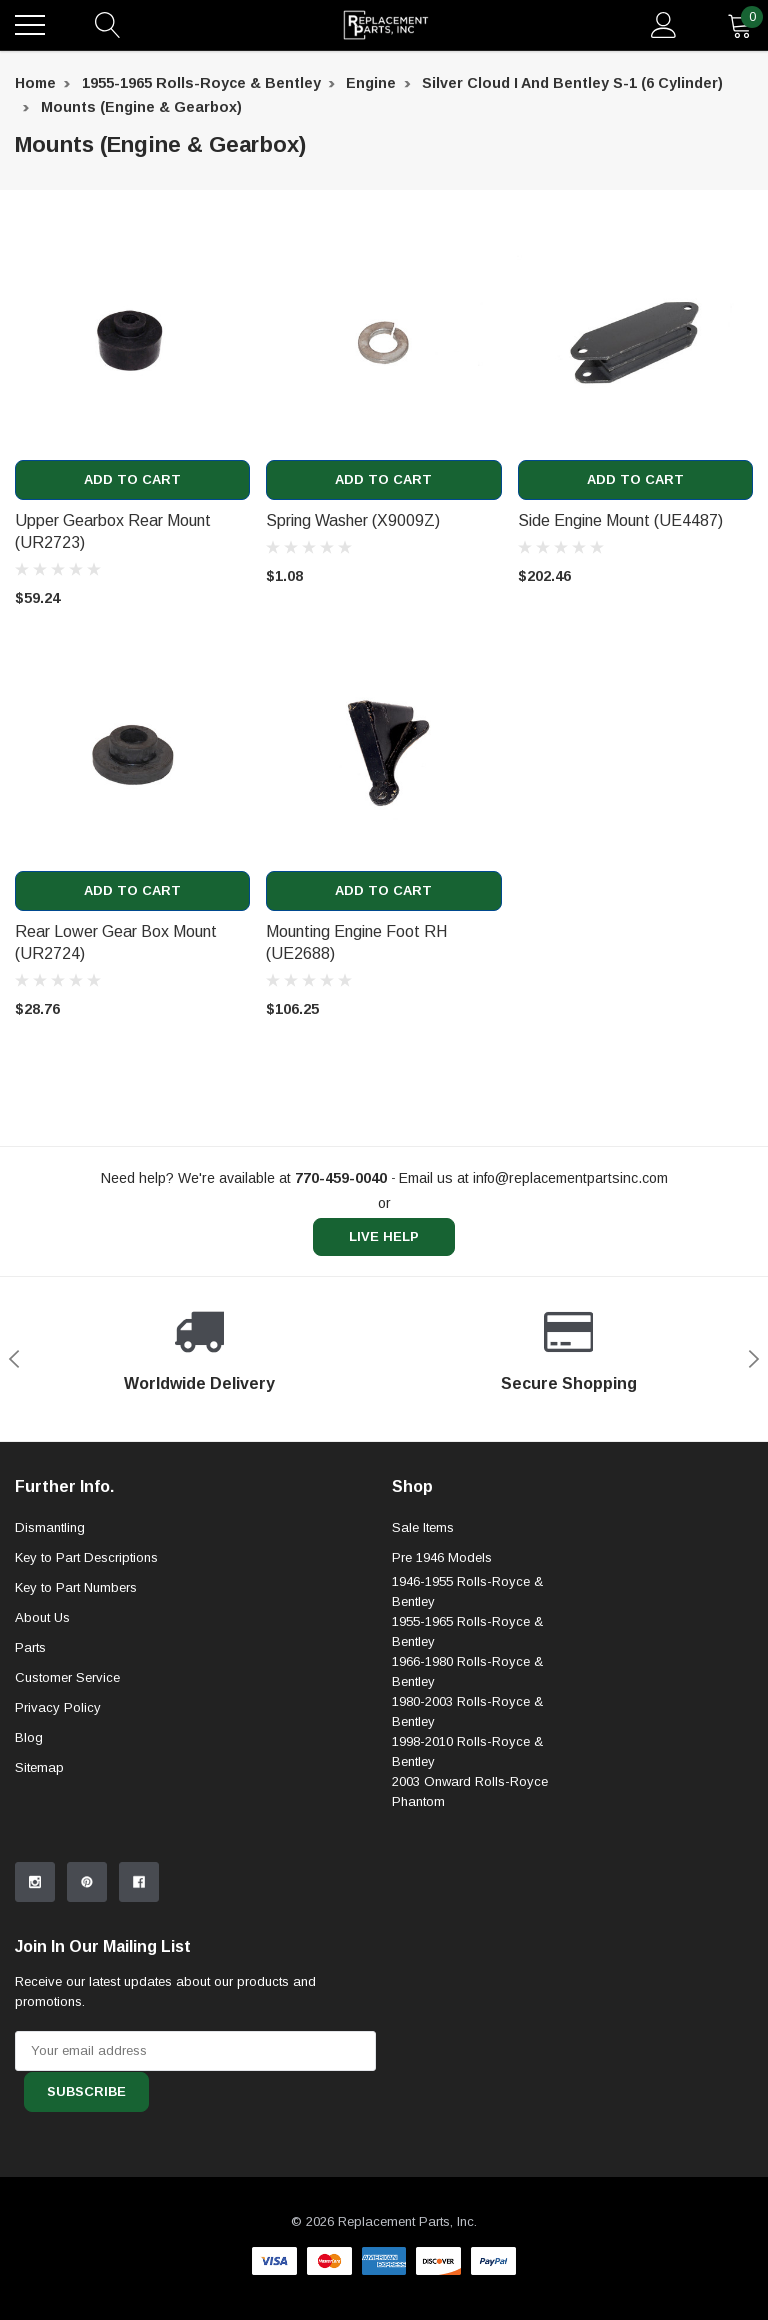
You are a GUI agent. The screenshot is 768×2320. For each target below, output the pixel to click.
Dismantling (50, 1527)
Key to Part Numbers (76, 1587)
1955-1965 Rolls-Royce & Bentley (467, 1632)
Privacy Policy (58, 1707)
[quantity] (740, 25)
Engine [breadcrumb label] (371, 83)
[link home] (386, 25)
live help (384, 1238)
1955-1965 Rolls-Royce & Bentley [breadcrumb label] (201, 83)
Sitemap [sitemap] (39, 1767)
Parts (30, 1647)
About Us (42, 1617)
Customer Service (67, 1677)
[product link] (132, 342)
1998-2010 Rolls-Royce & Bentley (467, 1752)
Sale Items (423, 1527)
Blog (29, 1737)
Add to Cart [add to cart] (132, 480)
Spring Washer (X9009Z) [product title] (353, 520)
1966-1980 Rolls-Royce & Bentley (467, 1672)
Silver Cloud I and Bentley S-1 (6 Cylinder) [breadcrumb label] (572, 83)
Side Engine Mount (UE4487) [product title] (620, 520)
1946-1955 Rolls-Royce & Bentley (467, 1592)
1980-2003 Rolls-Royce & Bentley (467, 1712)
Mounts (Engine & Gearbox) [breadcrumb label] (141, 107)
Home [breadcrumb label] (35, 83)
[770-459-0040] (341, 1179)
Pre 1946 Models (442, 1557)
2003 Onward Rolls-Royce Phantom (470, 1792)
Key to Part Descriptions (86, 1557)
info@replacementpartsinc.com (570, 1179)
